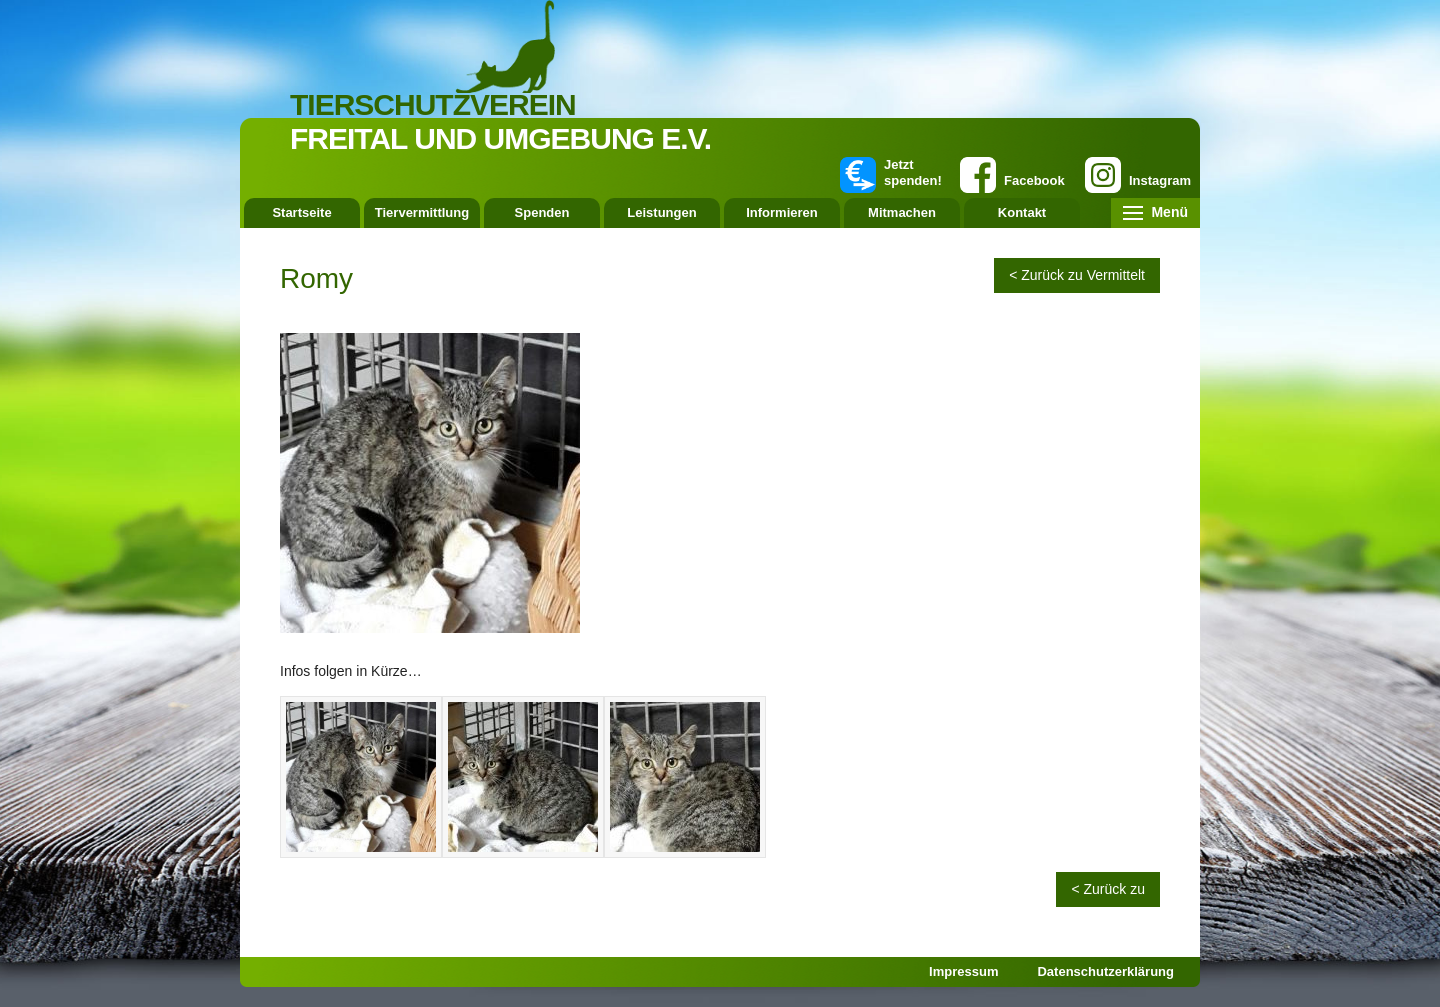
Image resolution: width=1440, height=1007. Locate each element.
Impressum (963, 971)
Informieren (782, 212)
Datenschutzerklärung (1105, 971)
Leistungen (661, 212)
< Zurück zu (1108, 889)
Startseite (301, 212)
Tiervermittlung (422, 212)
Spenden (542, 212)
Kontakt (1022, 212)
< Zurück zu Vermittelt (1077, 275)
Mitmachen (902, 212)
